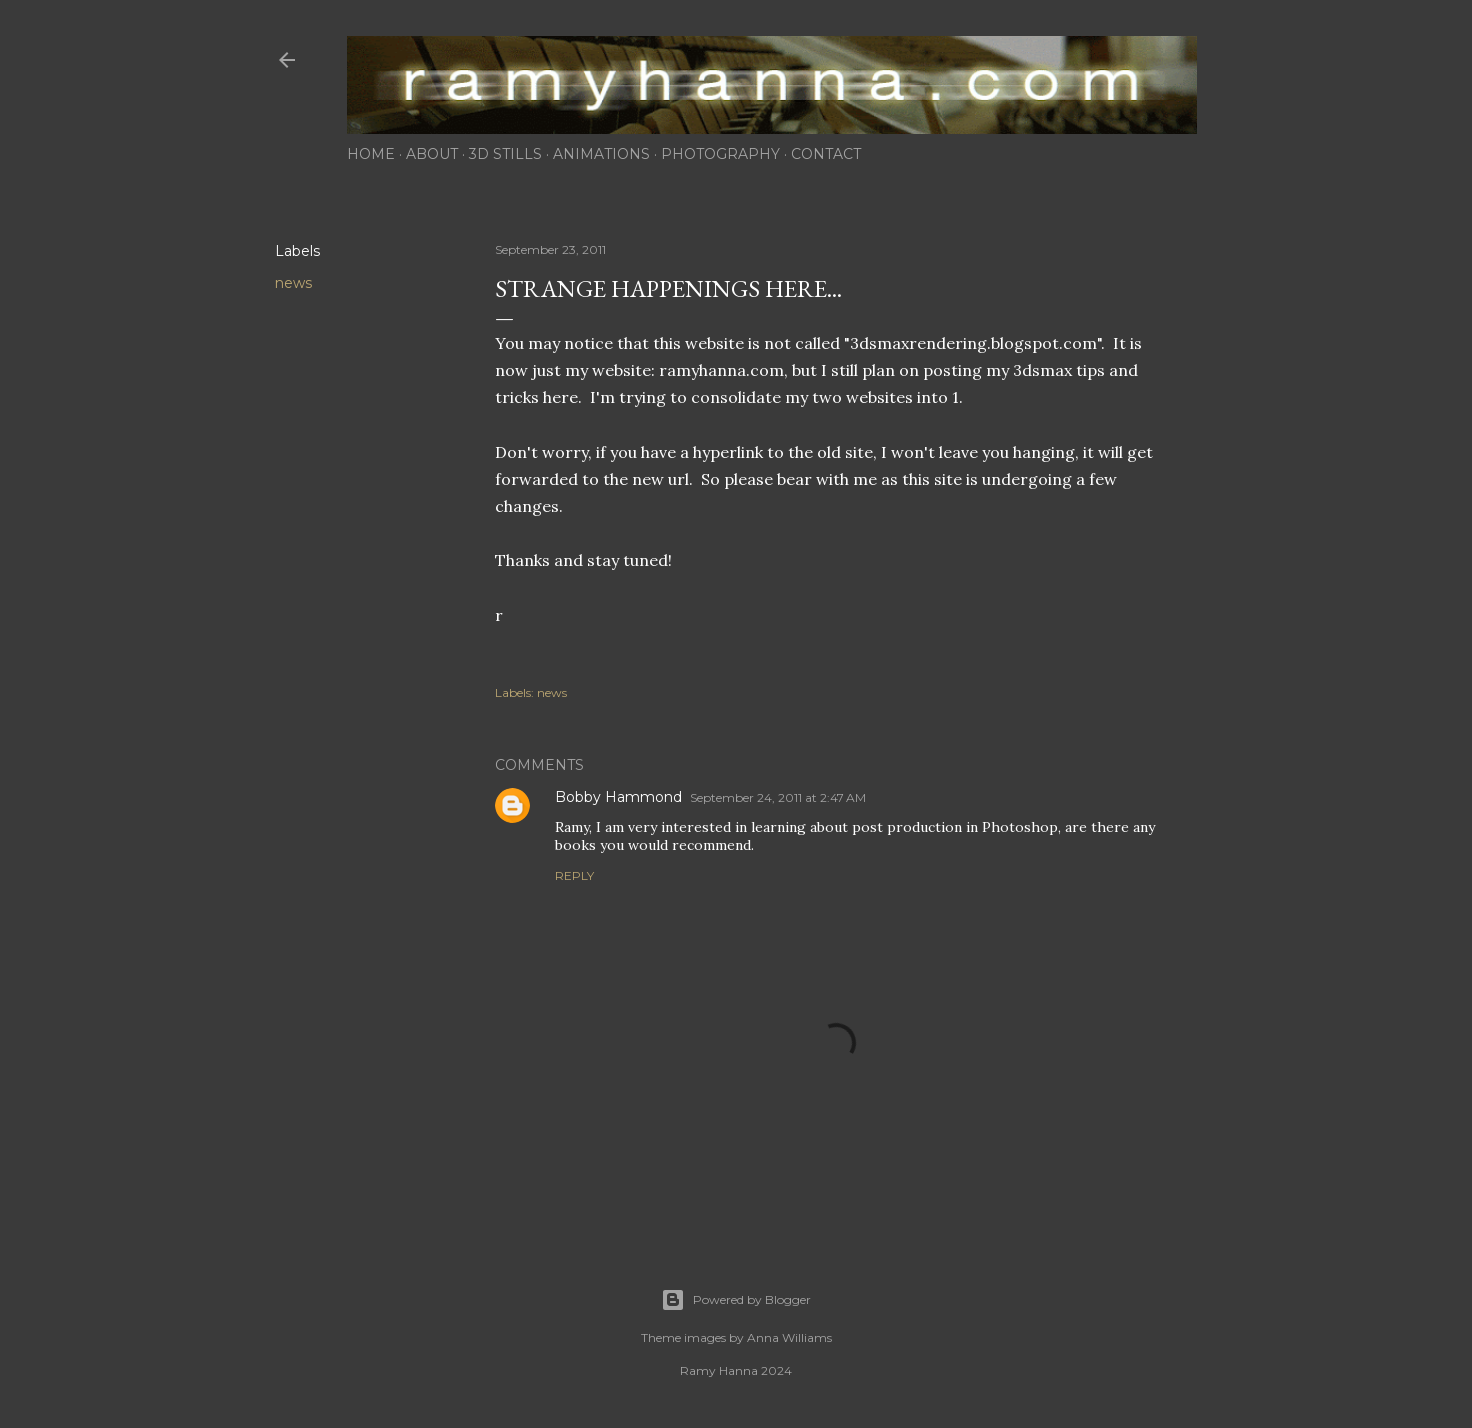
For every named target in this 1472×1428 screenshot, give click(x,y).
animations (601, 154)
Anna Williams (789, 1337)
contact (826, 154)
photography (720, 154)
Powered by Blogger (736, 1300)
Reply (574, 875)
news (293, 283)
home (371, 154)
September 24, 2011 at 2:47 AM (778, 797)
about (432, 154)
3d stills (505, 154)
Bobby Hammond (618, 797)
